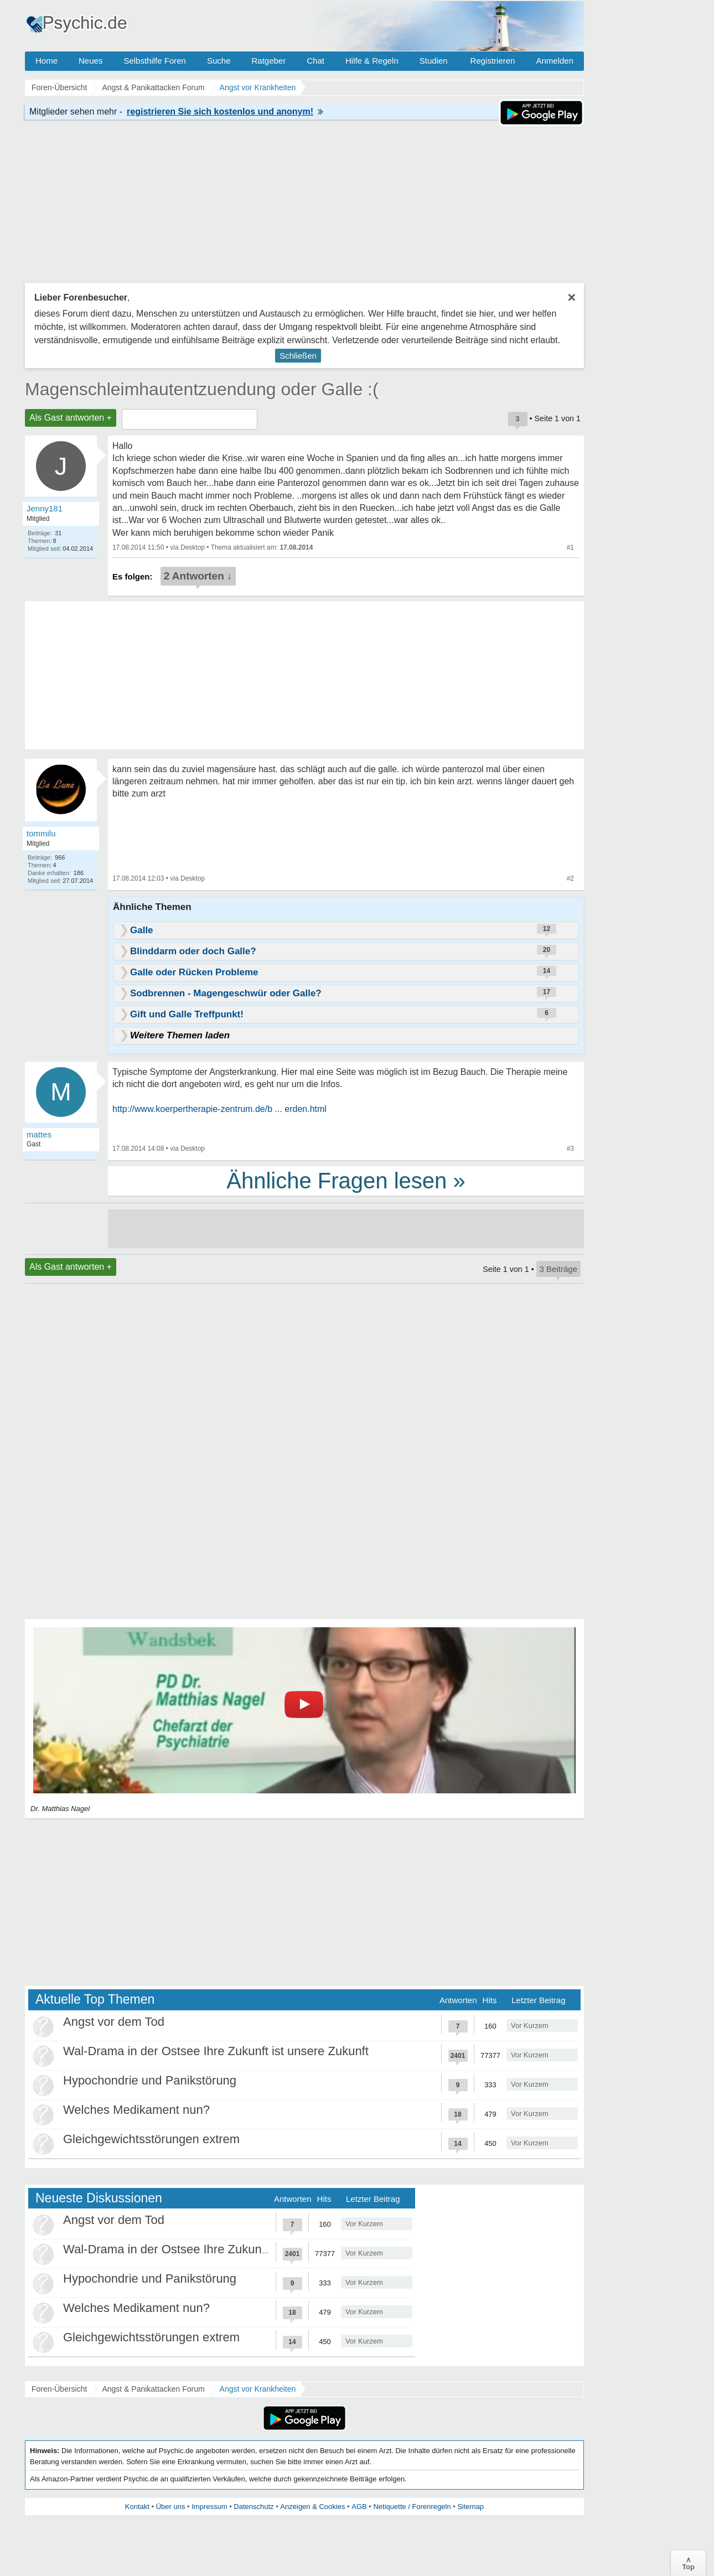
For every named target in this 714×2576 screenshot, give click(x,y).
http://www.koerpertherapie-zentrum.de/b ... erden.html (219, 1109)
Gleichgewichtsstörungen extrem (151, 2139)
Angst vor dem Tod (113, 2022)
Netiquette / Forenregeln (412, 2506)
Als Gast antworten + (70, 417)
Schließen (298, 355)
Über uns (170, 2506)
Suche (219, 60)
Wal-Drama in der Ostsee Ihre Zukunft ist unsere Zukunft (216, 2051)
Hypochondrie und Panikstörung (149, 2080)
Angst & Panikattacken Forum (153, 2388)
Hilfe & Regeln (372, 60)
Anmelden (554, 60)
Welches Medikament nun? (136, 2110)
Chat (315, 60)
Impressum (209, 2506)
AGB (358, 2506)
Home (46, 60)
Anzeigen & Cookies (312, 2506)
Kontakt (137, 2506)
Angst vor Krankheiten (258, 2388)
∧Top (688, 2563)
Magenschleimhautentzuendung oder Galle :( (202, 389)
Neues (90, 60)
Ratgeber (268, 60)
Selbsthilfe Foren (154, 60)
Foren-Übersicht (59, 2388)
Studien (434, 60)
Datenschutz (253, 2506)
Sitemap (470, 2506)
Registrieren (492, 60)
